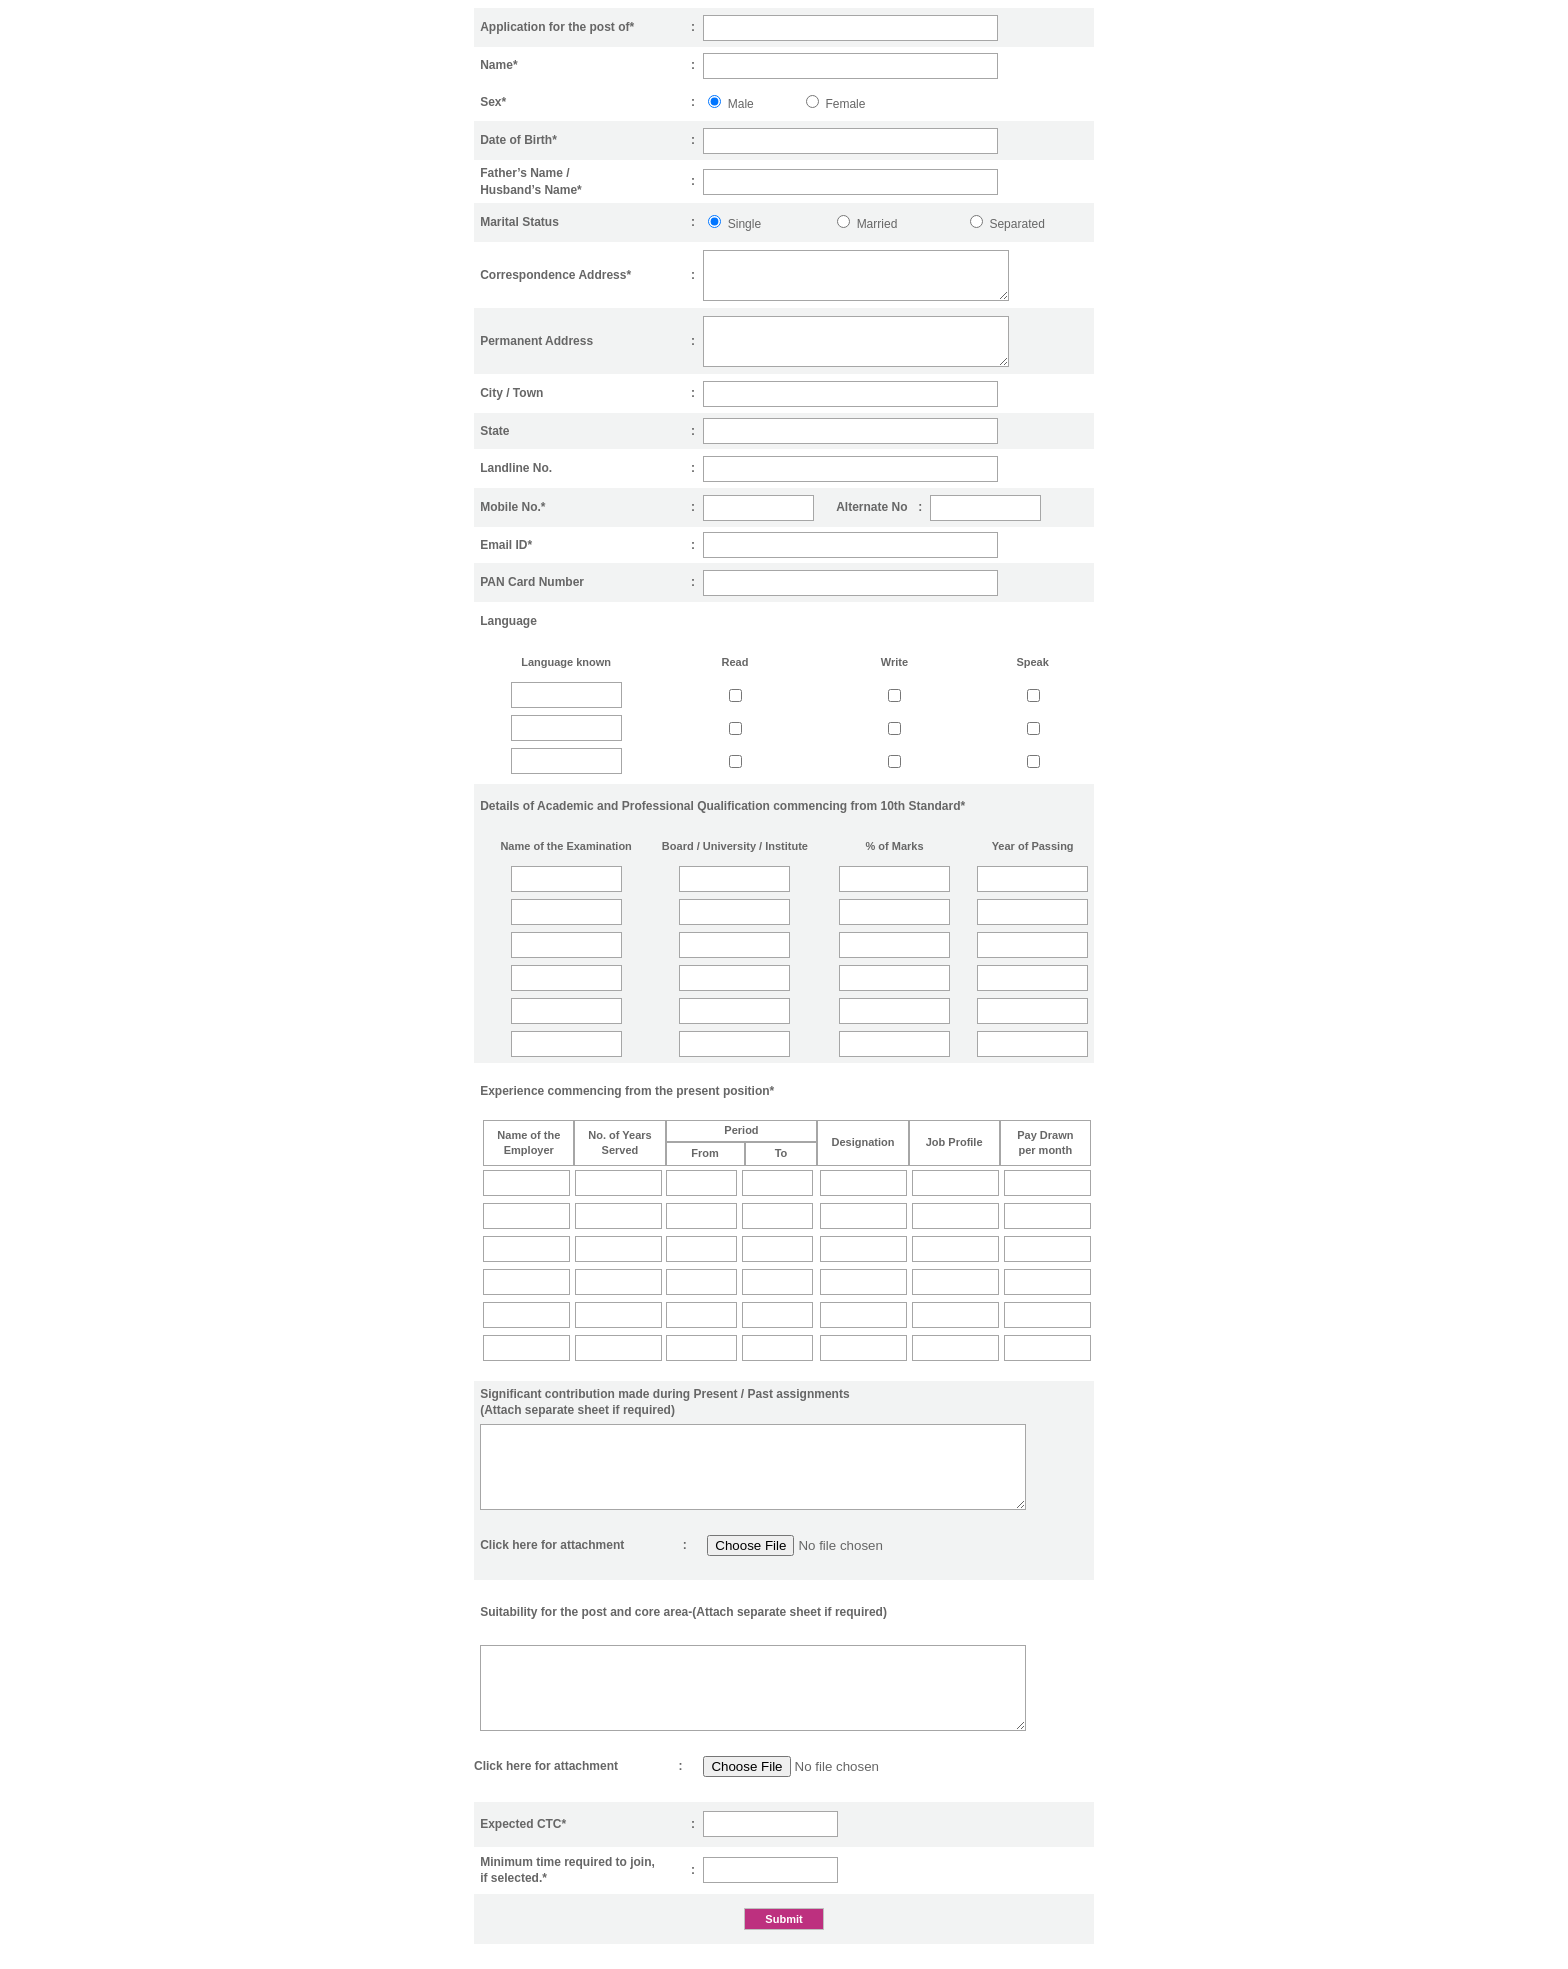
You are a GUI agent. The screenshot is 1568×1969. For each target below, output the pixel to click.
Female (845, 104)
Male (741, 104)
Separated (1016, 224)
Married (877, 224)
